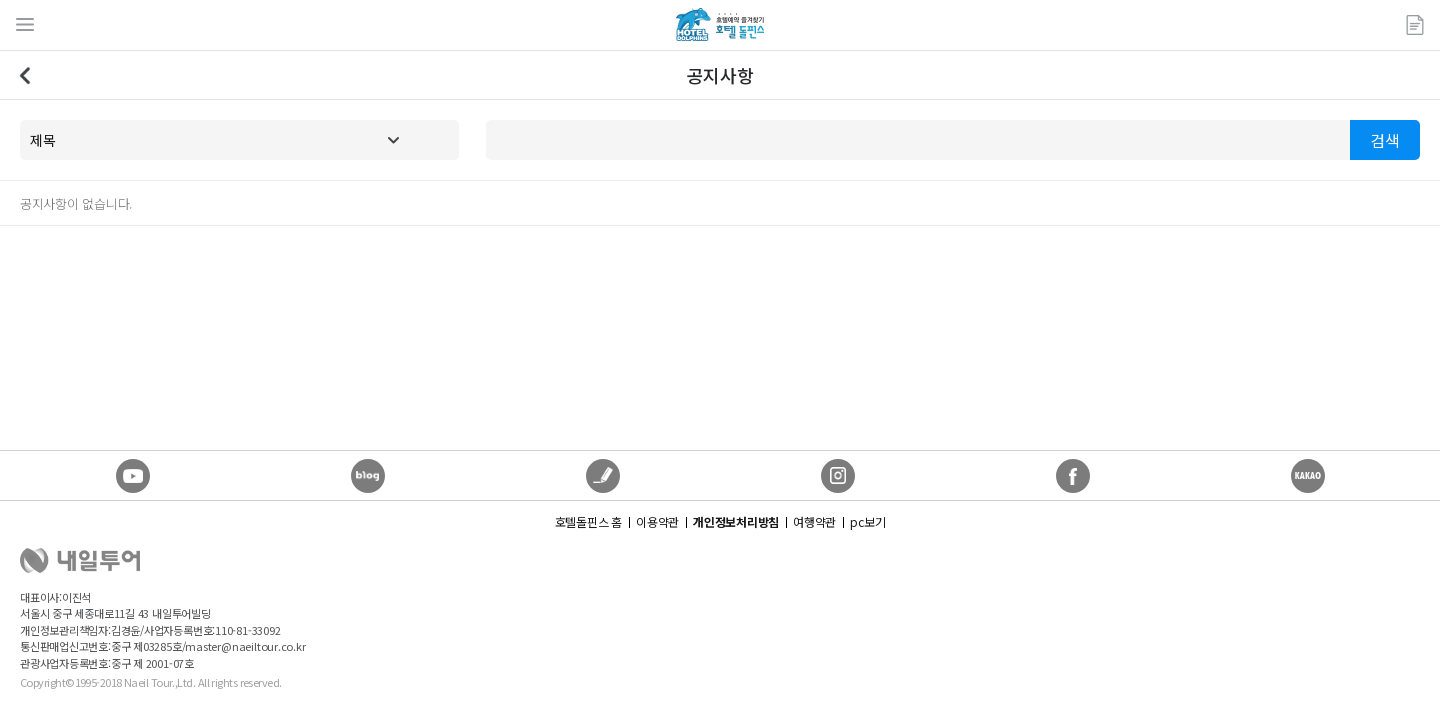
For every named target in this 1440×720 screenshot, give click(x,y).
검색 (1384, 140)
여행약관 (814, 521)
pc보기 (867, 521)
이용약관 (657, 521)
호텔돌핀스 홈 (588, 521)
